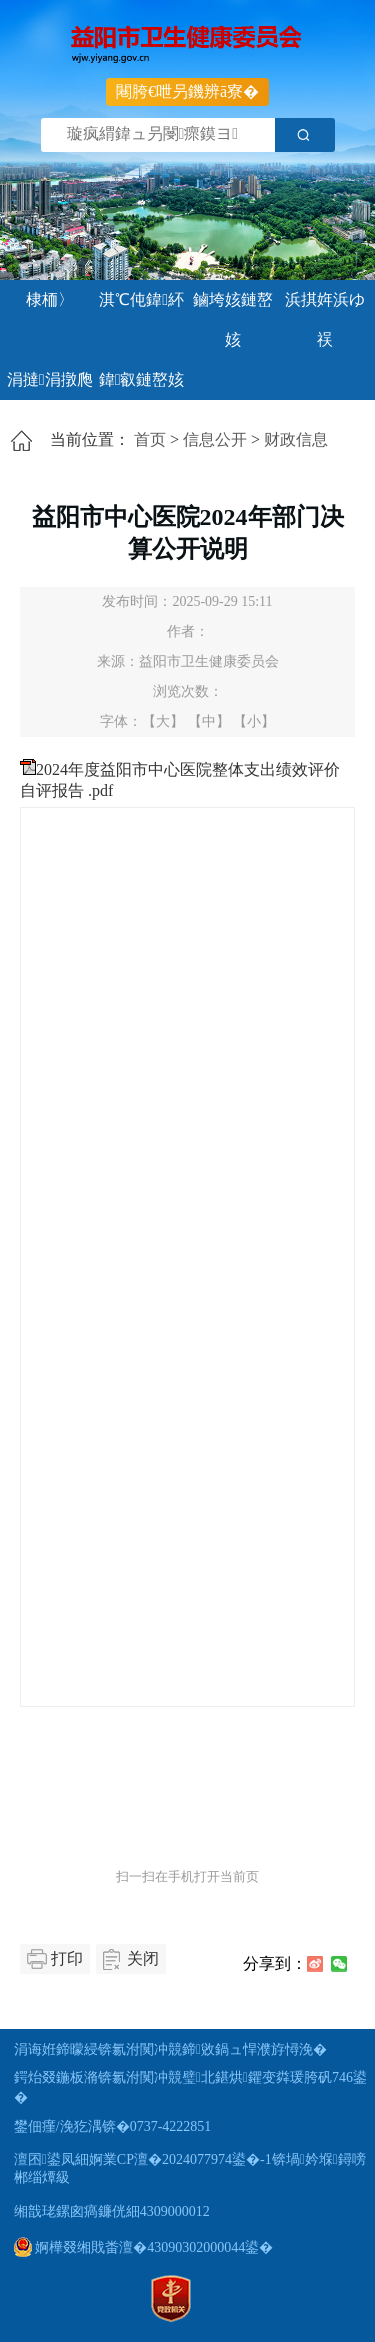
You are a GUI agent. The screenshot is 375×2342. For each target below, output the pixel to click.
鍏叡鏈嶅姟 (142, 379)
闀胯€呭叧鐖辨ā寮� (187, 91)
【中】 (209, 721)
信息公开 (215, 439)
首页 (150, 439)
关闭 (143, 1958)
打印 (67, 1958)
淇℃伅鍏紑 (141, 299)
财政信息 (296, 439)
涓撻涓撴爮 (50, 379)
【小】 (254, 721)
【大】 (163, 721)
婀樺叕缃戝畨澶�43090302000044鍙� (144, 2247)
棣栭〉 (50, 299)
